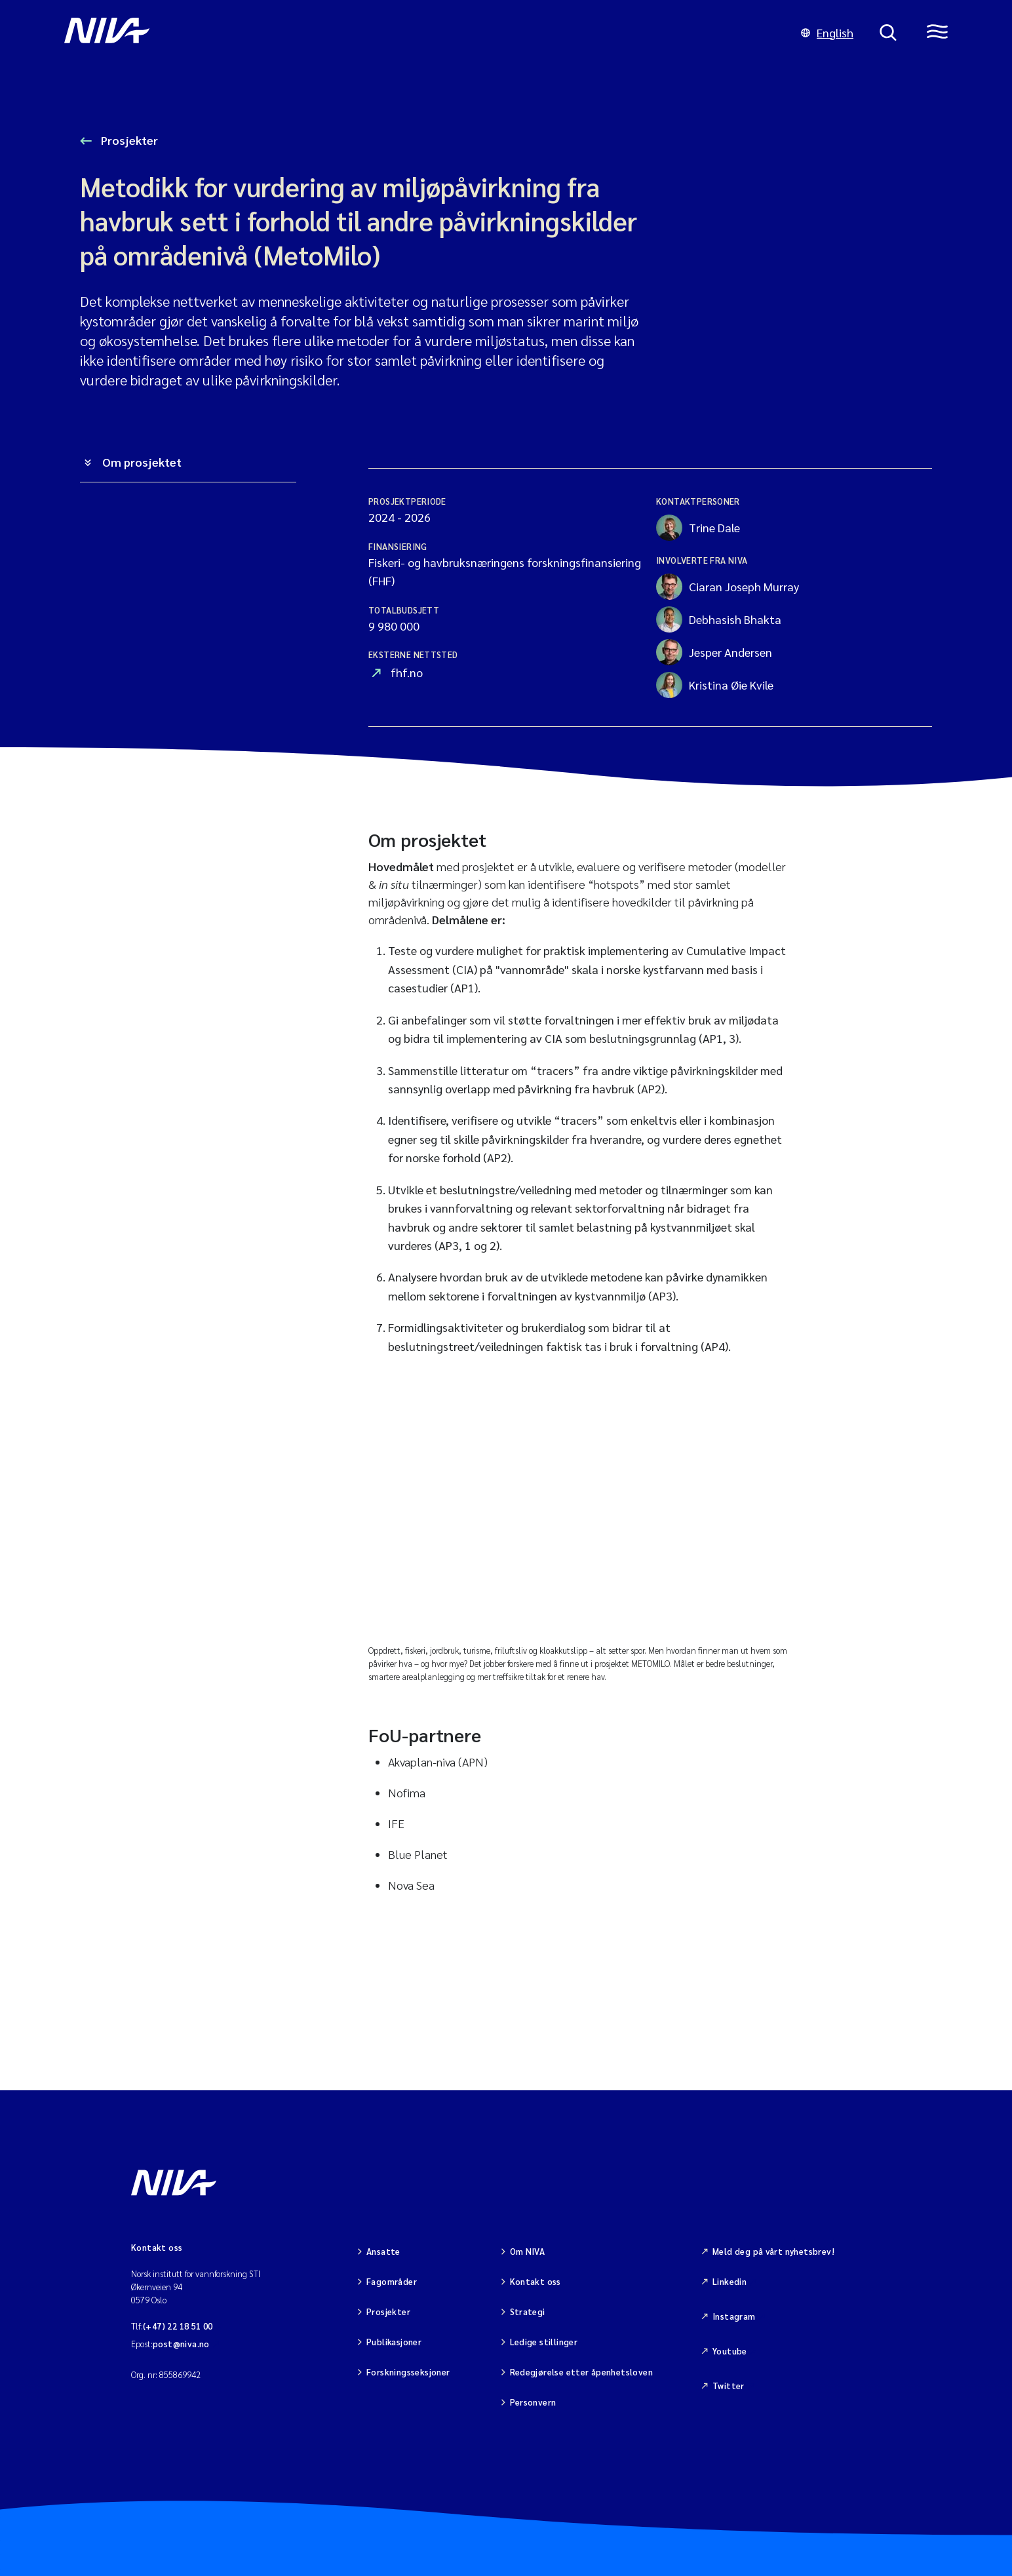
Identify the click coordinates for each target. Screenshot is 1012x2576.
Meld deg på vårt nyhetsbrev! (773, 2251)
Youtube (729, 2350)
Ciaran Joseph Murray (727, 587)
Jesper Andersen (714, 652)
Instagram (734, 2316)
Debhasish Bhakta (718, 619)
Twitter (728, 2385)
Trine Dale (698, 528)
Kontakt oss (535, 2281)
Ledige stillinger (544, 2341)
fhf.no (407, 672)
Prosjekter (128, 139)
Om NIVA (527, 2251)
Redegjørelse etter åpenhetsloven (581, 2371)
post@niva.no (181, 2343)
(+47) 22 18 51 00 (178, 2326)
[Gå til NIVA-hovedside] (419, 33)
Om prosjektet (142, 461)
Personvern (533, 2402)
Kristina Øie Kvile (714, 685)
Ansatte (383, 2251)
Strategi (527, 2311)
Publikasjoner (393, 2341)
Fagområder (391, 2281)
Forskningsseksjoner (408, 2371)
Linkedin (729, 2281)
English (827, 32)
